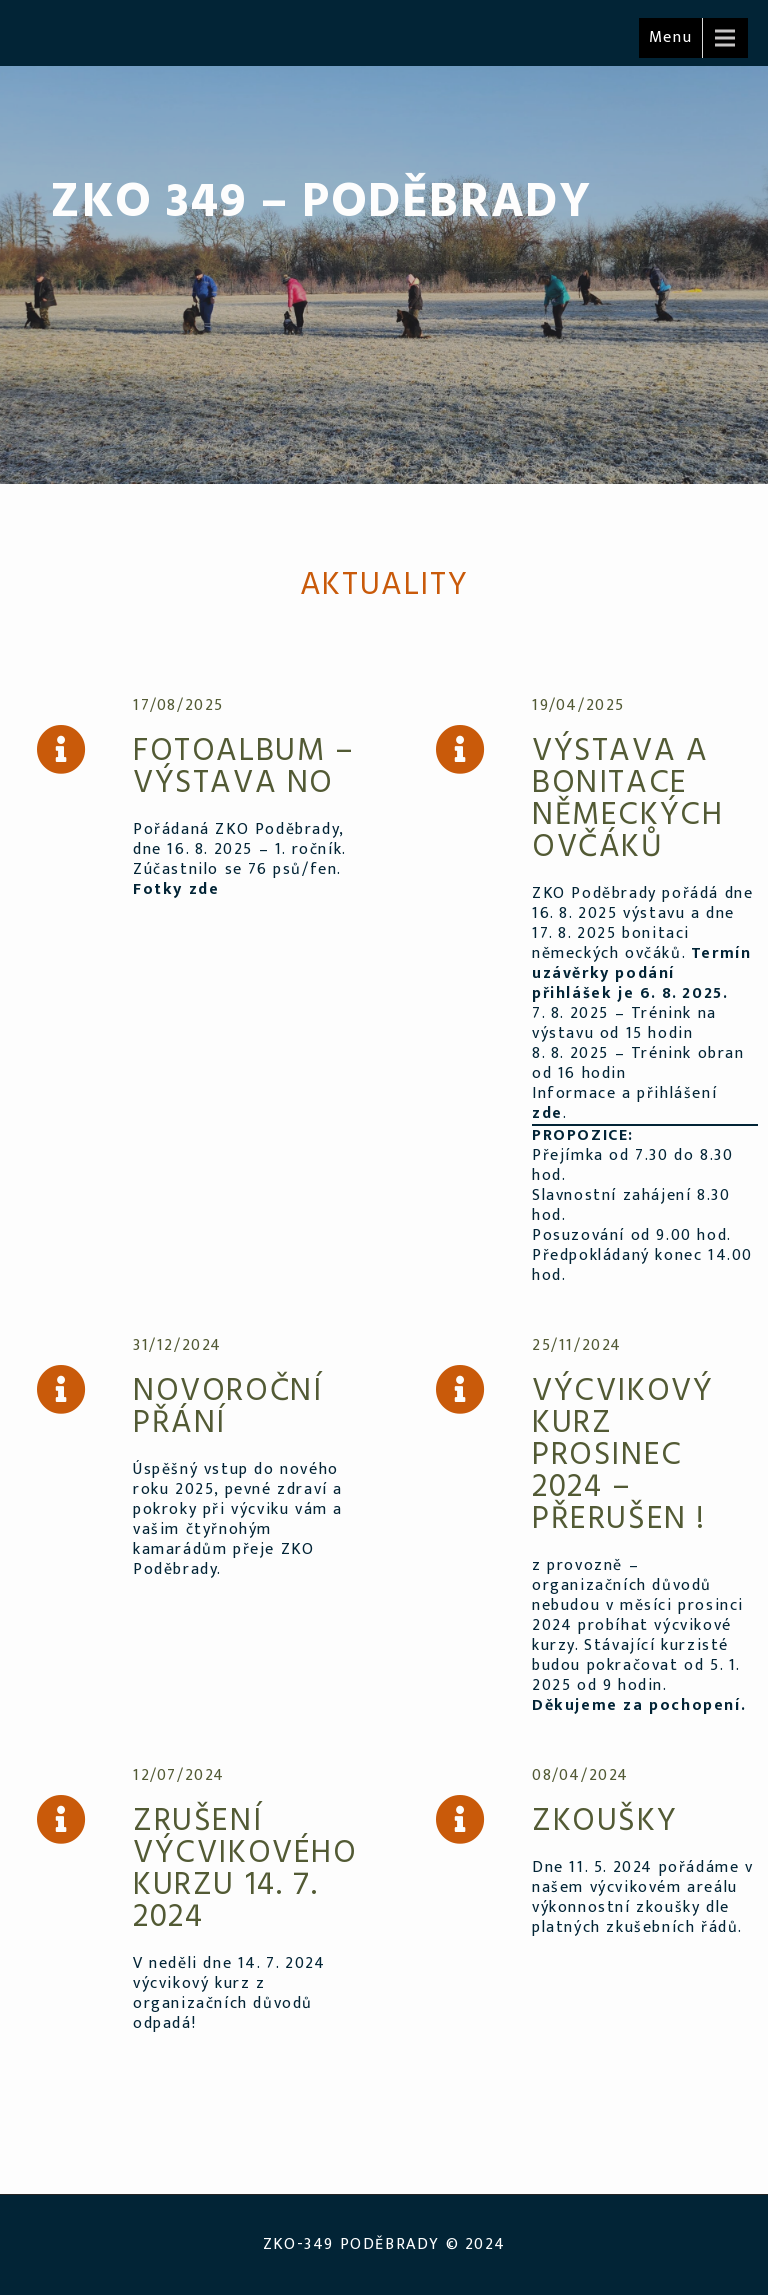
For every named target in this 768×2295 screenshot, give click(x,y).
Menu (670, 37)
